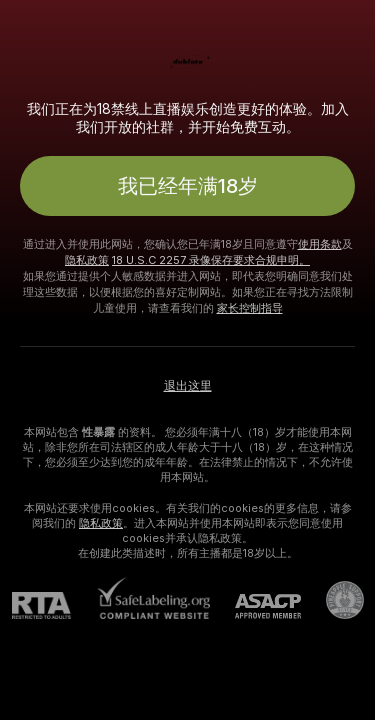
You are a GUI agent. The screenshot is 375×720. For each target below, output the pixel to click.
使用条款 (320, 244)
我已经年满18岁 (188, 186)
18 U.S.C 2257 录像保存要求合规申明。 (211, 260)
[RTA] (54, 605)
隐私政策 (87, 260)
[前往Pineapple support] (332, 600)
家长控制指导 (250, 308)
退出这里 (188, 386)
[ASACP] (255, 606)
